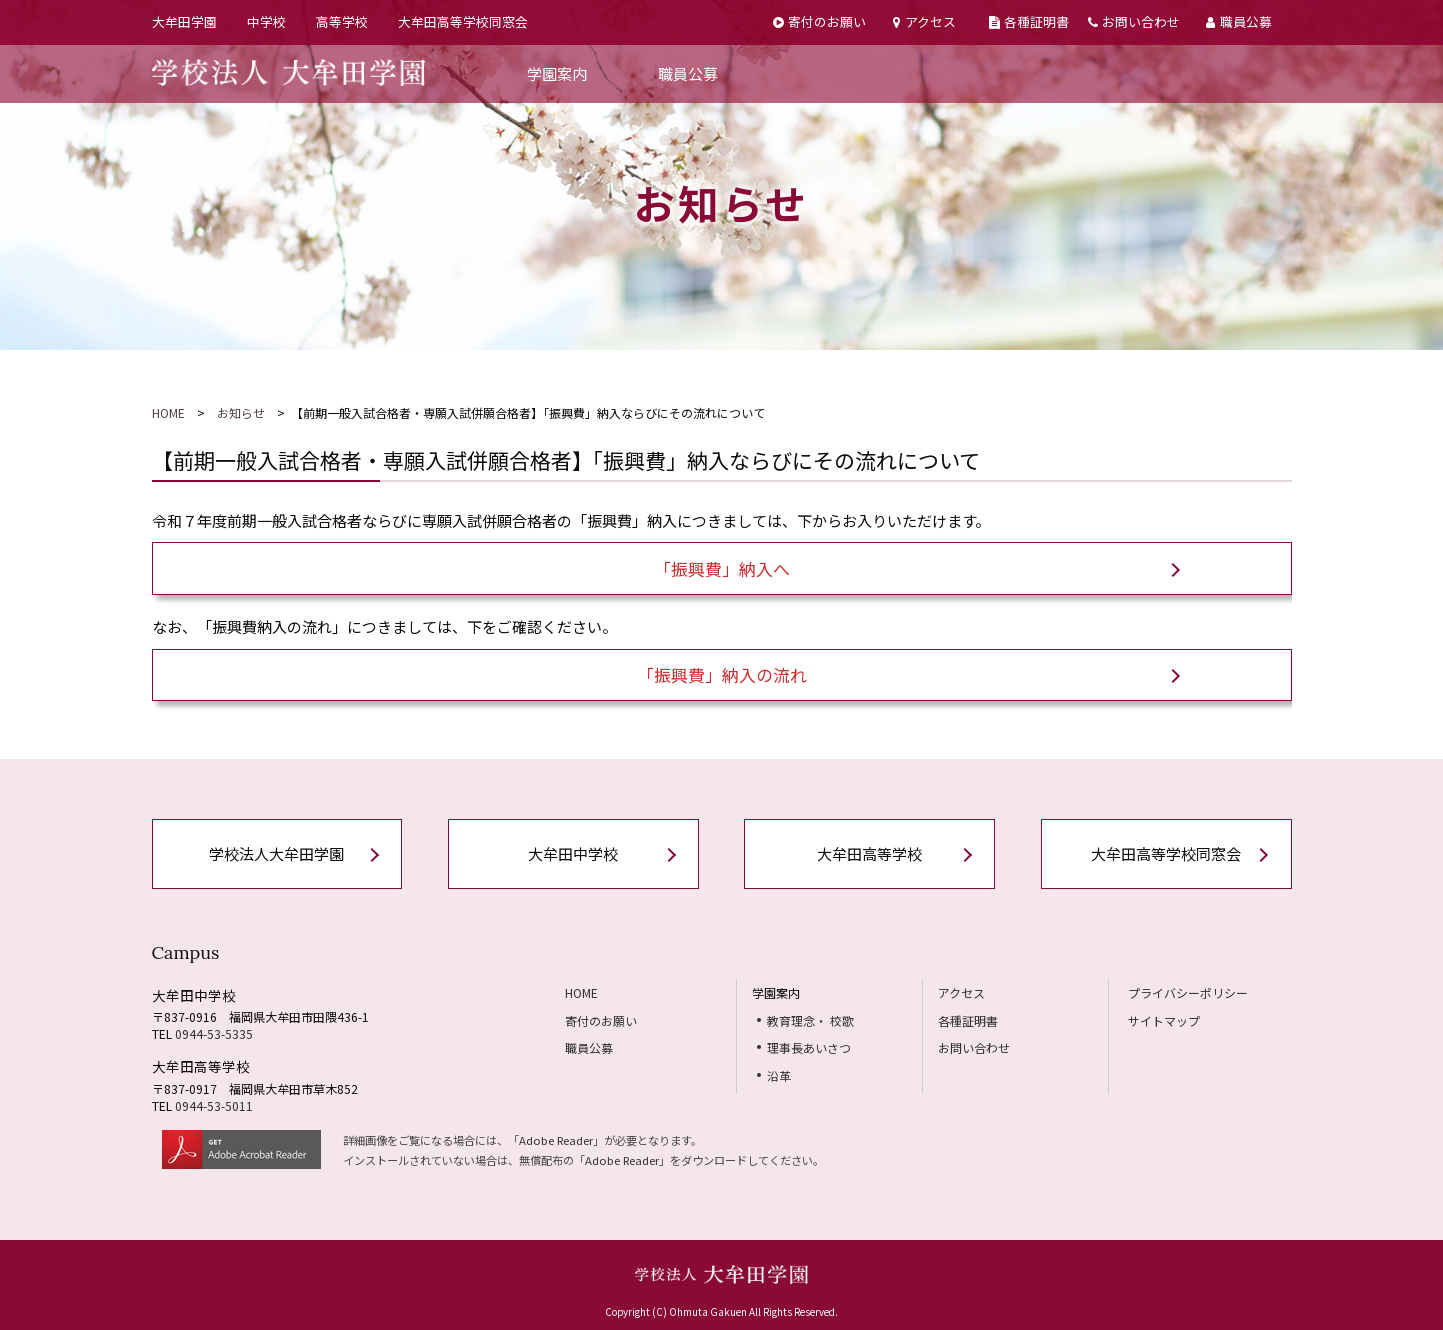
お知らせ (241, 412)
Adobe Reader (556, 1140)
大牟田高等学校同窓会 (463, 21)
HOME (168, 412)
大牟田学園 (184, 21)
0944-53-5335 (214, 1033)
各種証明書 (1029, 21)
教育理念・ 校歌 (810, 1020)
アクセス (924, 21)
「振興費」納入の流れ (722, 674)
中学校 (266, 21)
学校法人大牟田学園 (276, 853)
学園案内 (557, 73)
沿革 (779, 1075)
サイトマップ (1164, 1020)
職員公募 (1238, 21)
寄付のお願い (819, 21)
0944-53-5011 (214, 1105)
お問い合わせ (1134, 21)
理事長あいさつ (809, 1047)
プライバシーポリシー (1188, 992)
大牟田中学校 (573, 853)
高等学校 (342, 21)
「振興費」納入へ (722, 568)
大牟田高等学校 (869, 853)
